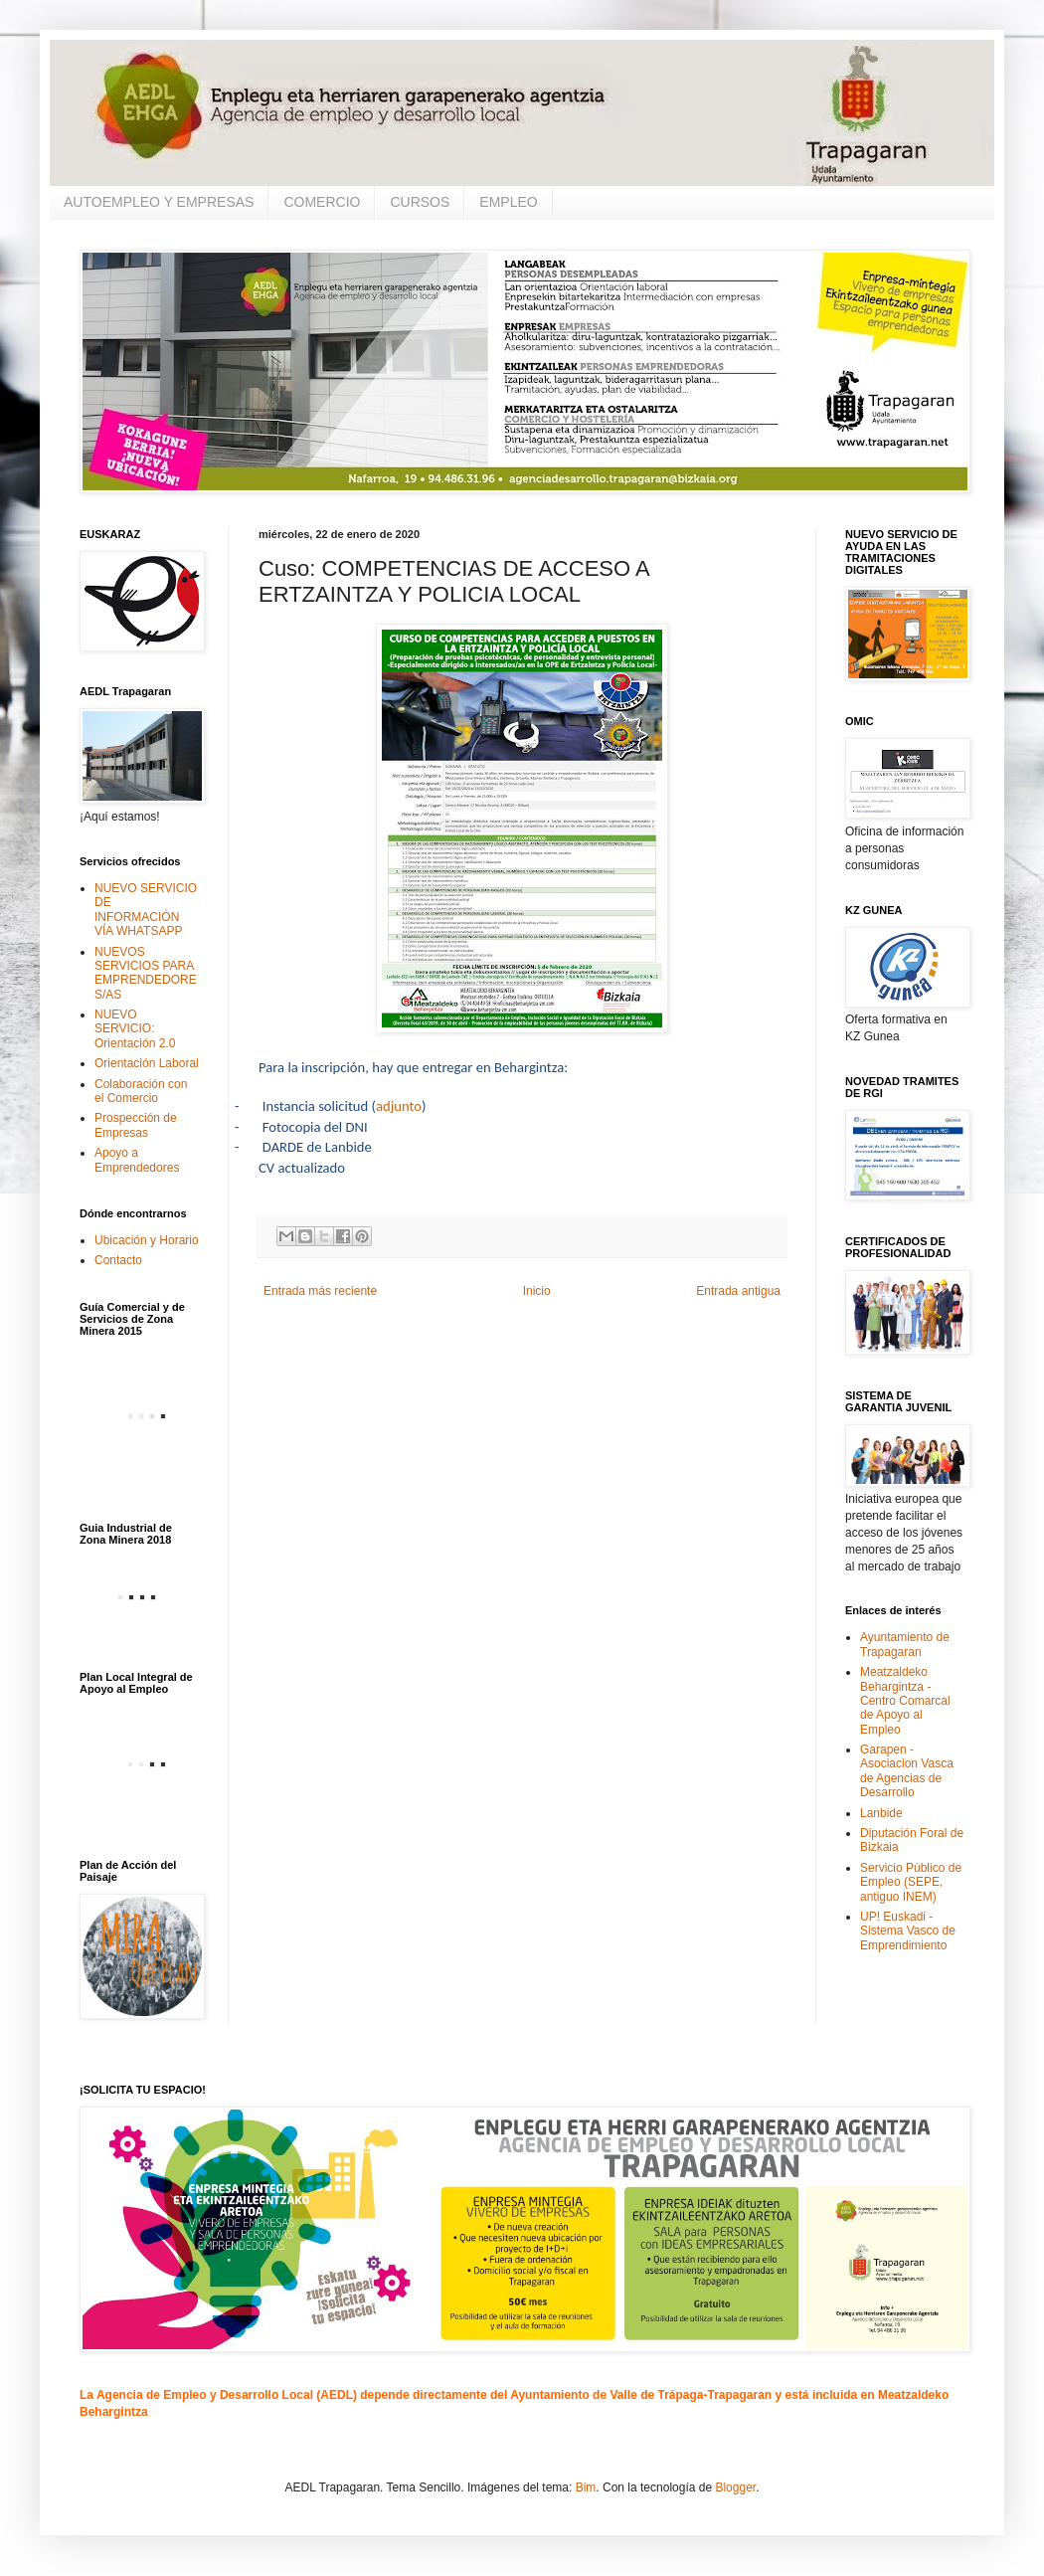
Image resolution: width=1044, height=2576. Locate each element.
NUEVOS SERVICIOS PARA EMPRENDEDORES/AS (145, 973)
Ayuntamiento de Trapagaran (905, 1644)
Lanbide (881, 1813)
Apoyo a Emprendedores (136, 1160)
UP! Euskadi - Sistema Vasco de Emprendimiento (908, 1931)
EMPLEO (508, 202)
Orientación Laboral (146, 1063)
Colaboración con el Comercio (140, 1091)
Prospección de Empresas (135, 1125)
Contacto (118, 1260)
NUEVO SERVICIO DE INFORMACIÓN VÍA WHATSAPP (145, 909)
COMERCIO (321, 202)
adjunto (399, 1106)
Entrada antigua (738, 1291)
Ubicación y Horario (146, 1240)
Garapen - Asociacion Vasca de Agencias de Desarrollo (907, 1771)
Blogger (735, 2487)
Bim (586, 2487)
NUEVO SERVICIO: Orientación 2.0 (134, 1029)
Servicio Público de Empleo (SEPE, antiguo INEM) (910, 1882)
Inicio (537, 1291)
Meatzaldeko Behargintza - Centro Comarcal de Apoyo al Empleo (905, 1701)
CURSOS (419, 202)
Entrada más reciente (320, 1291)
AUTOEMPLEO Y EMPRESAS (159, 202)
